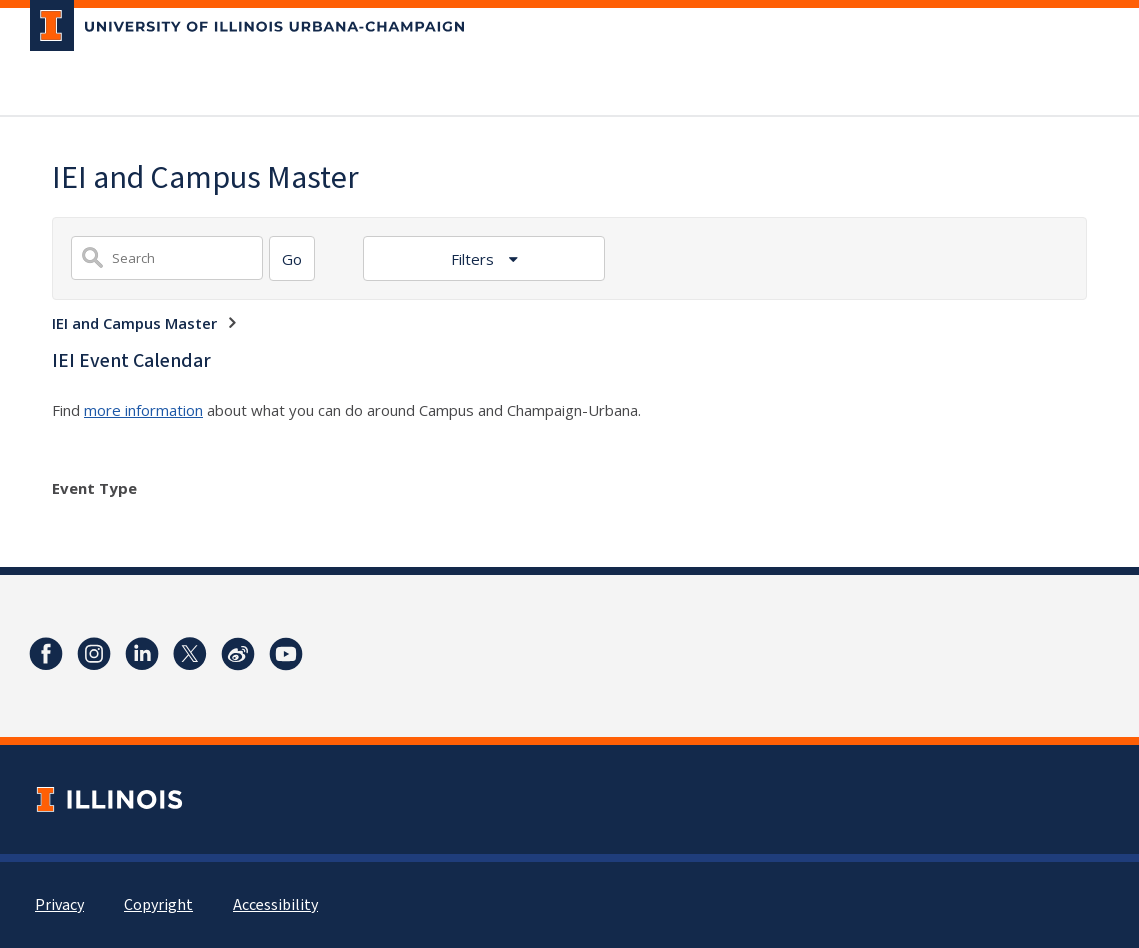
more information (143, 410)
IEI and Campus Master (134, 323)
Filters (474, 259)
